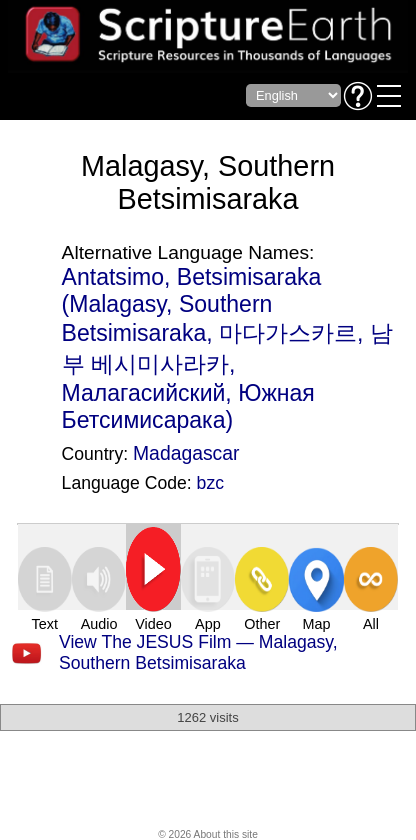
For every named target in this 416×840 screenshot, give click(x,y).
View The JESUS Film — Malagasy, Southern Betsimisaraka (198, 652)
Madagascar (186, 453)
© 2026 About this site (208, 834)
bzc (210, 483)
